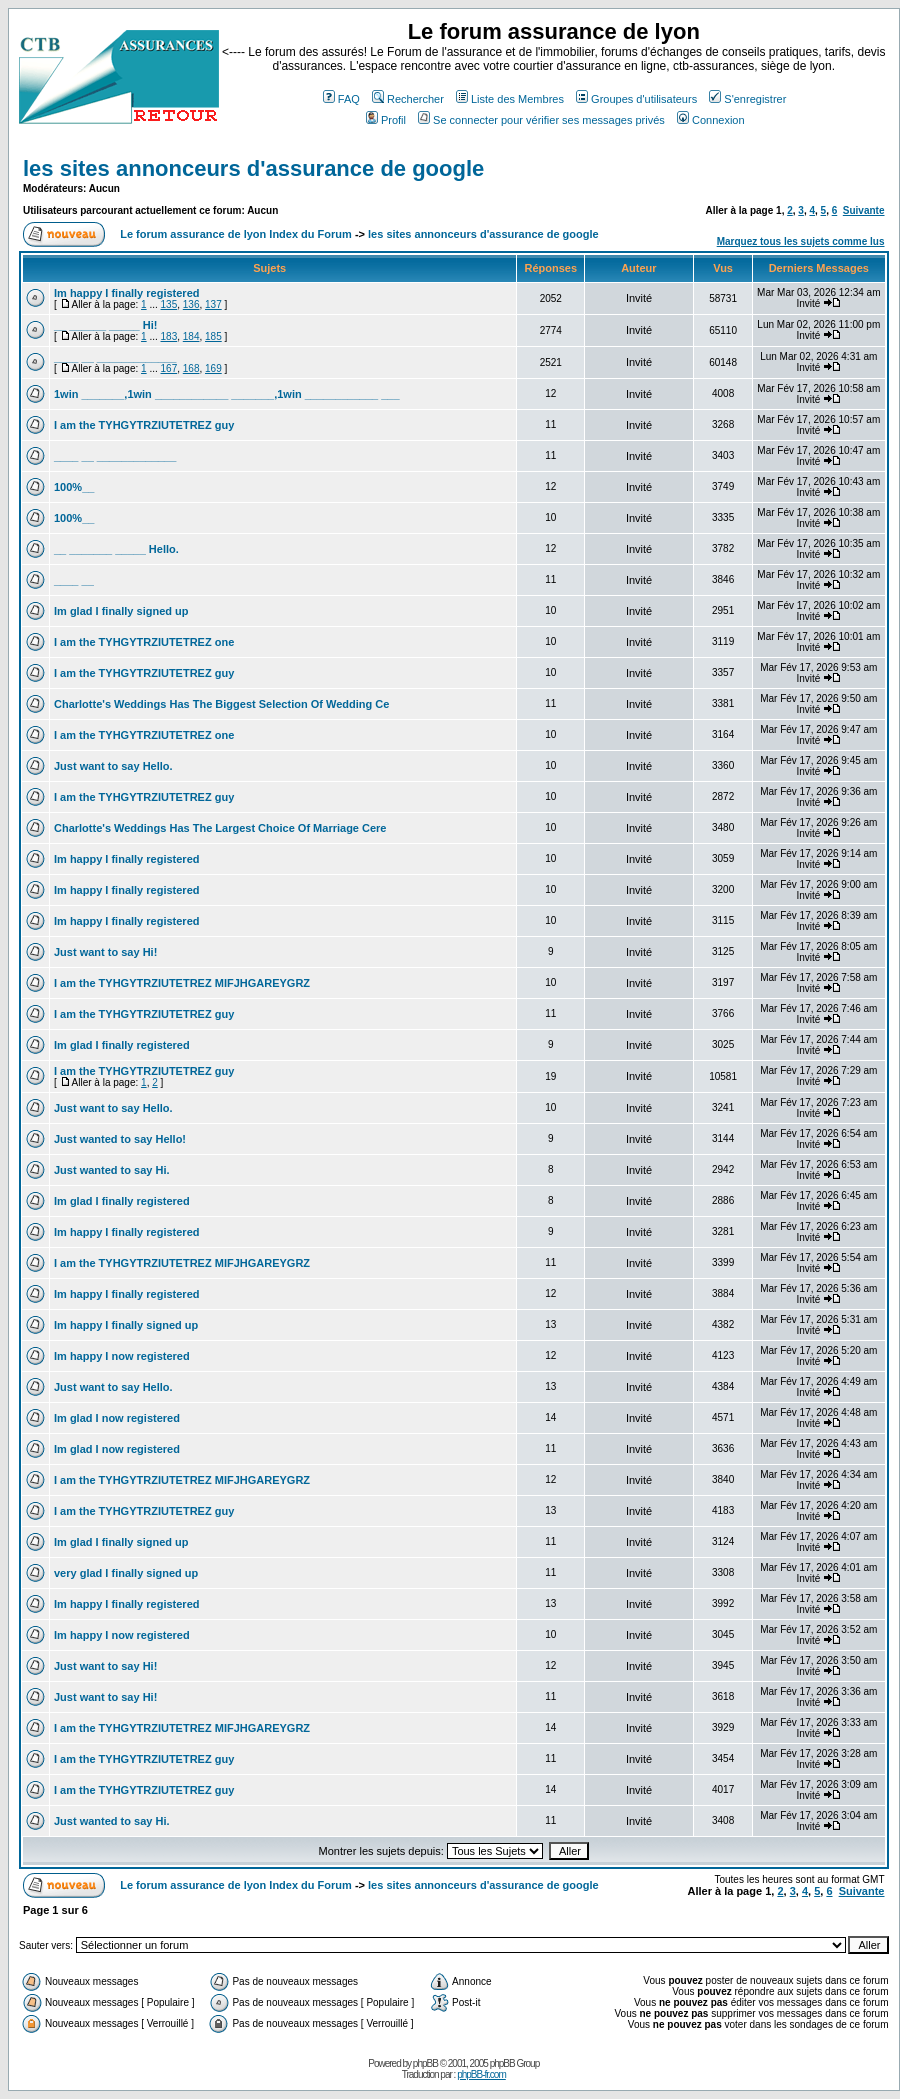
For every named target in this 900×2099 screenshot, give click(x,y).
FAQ (341, 99)
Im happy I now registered (122, 1356)
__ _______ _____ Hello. (116, 549)
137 (213, 304)
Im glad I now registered (117, 1418)
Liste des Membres (510, 99)
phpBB (425, 2063)
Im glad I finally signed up (121, 611)
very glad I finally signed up (126, 1573)
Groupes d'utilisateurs (636, 99)
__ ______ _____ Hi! (105, 325)
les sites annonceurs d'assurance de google (253, 168)
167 (169, 368)
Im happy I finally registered (127, 293)
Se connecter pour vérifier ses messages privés (541, 120)
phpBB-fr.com (481, 2074)
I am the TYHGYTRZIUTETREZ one (144, 642)
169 (213, 368)
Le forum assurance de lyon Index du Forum (236, 234)
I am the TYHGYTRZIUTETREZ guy (144, 425)
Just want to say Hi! (105, 952)
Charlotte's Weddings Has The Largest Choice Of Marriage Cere (220, 828)
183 (169, 336)
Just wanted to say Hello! (120, 1139)
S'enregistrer (747, 99)
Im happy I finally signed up (126, 1325)
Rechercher (408, 99)
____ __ (74, 580)
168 (191, 368)
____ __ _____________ (115, 357)
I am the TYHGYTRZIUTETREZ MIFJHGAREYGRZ (182, 983)
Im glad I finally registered (122, 1045)
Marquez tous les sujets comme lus (801, 241)
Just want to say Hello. (113, 766)
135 (169, 304)
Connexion (711, 120)
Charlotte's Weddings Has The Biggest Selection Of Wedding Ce (221, 704)
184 (191, 336)
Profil (386, 120)
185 (213, 336)
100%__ (74, 487)
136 (191, 304)
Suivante (864, 210)
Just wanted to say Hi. (112, 1170)
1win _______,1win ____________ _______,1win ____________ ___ (227, 394)
